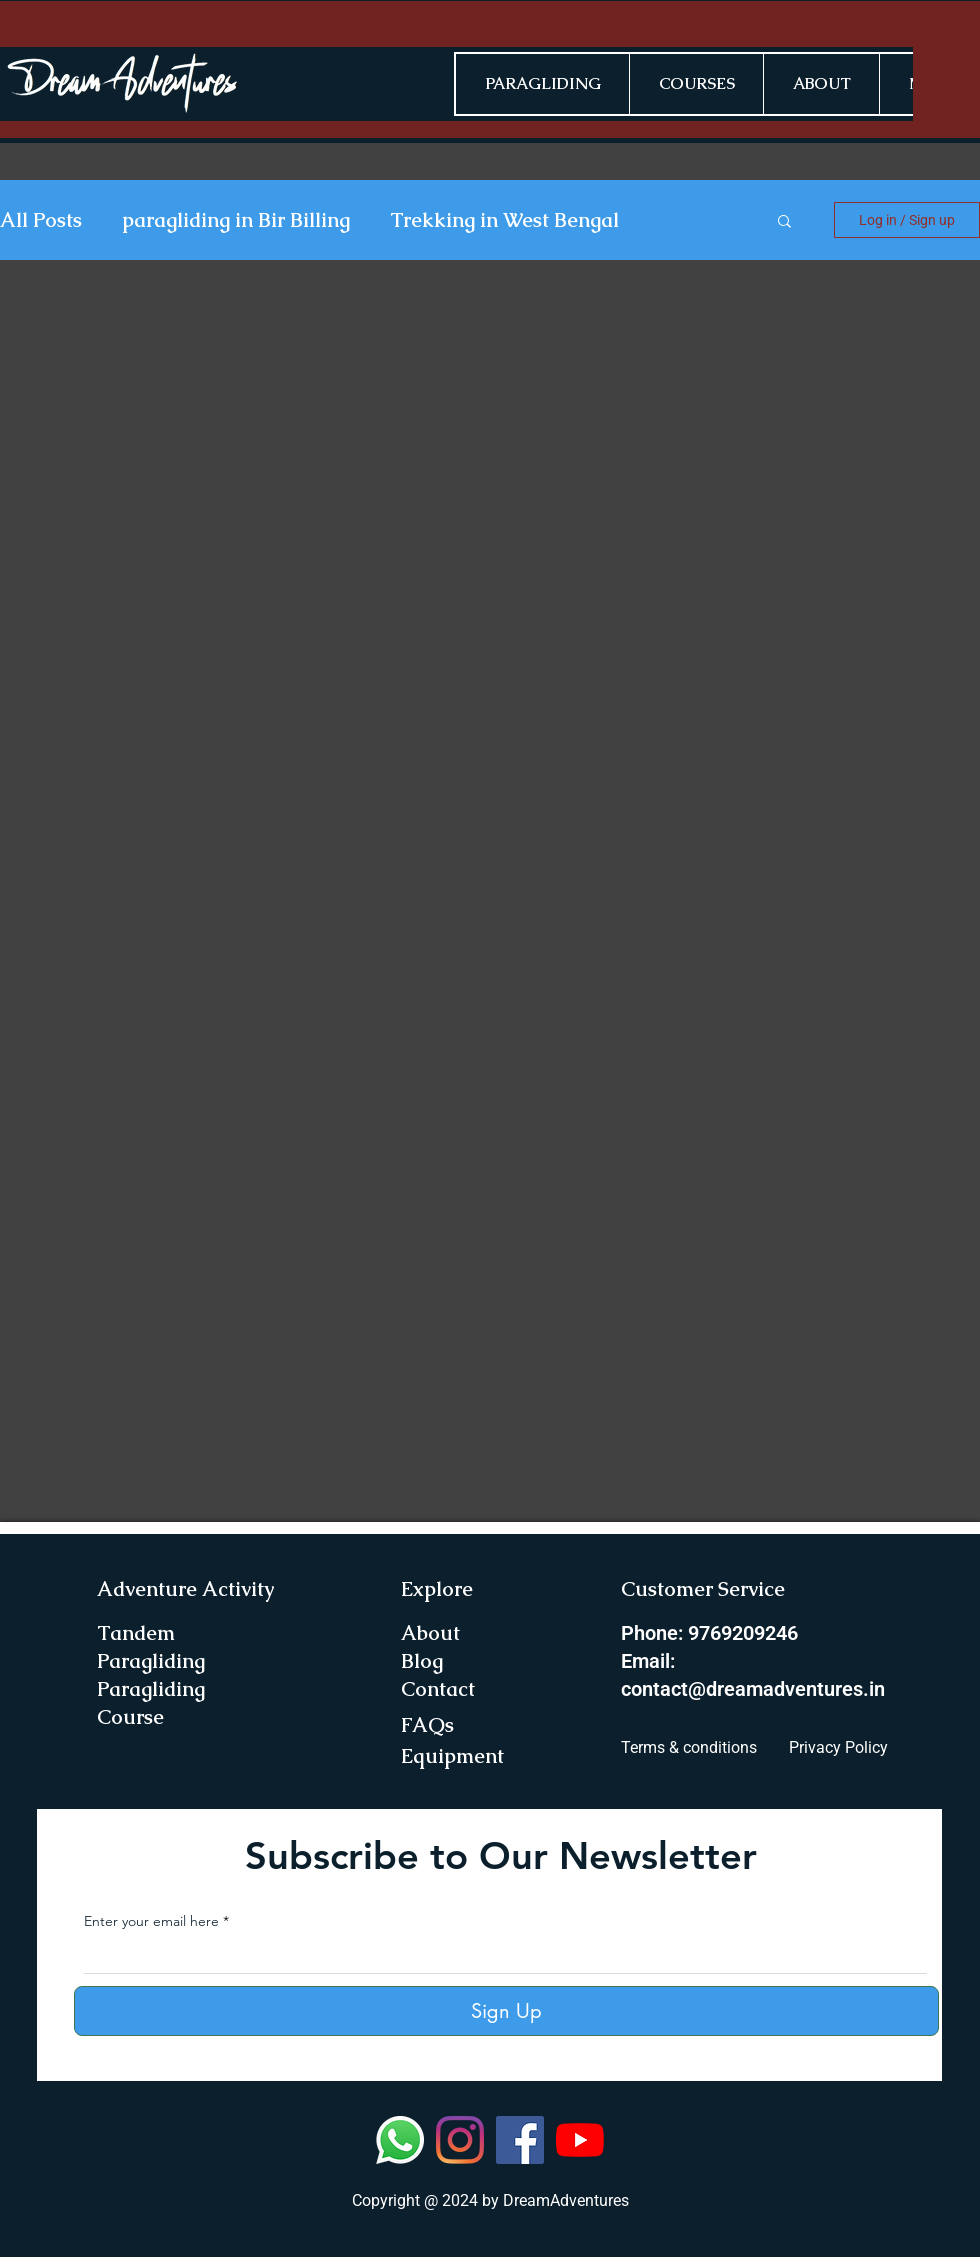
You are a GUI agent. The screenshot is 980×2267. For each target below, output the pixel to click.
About (430, 1633)
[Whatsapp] (400, 2140)
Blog (422, 1661)
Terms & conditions (689, 1747)
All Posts (41, 220)
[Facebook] (520, 2140)
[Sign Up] (506, 2011)
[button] (784, 222)
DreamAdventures (566, 2200)
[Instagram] (460, 2140)
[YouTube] (580, 2140)
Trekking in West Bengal (504, 220)
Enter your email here (151, 1921)
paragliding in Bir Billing (236, 220)
